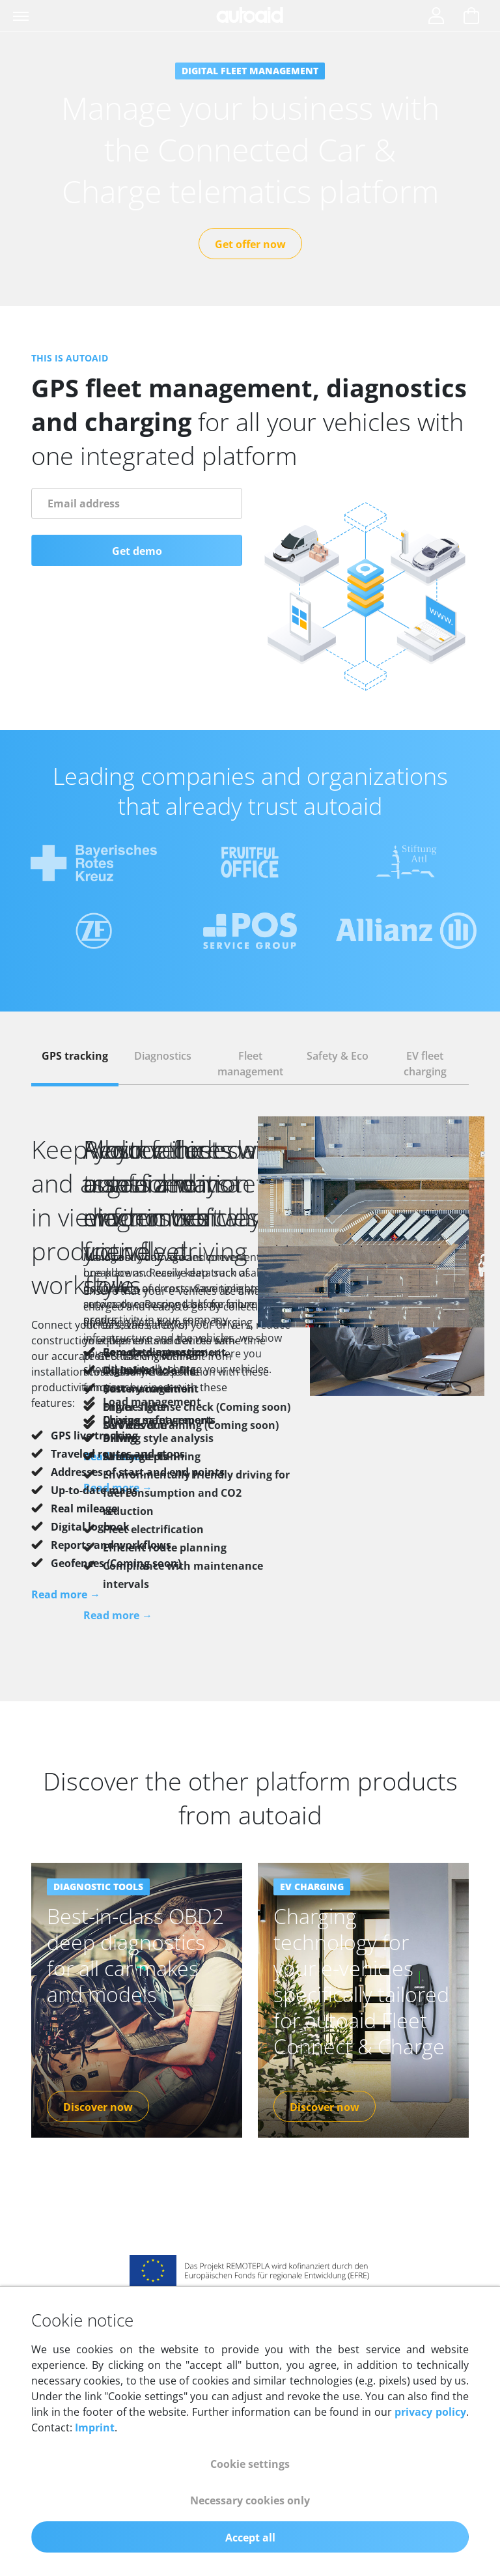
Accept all (250, 2537)
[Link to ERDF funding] (250, 2238)
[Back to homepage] (250, 15)
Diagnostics (162, 1056)
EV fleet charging (425, 1064)
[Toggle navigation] (22, 15)
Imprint (95, 2427)
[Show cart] (471, 17)
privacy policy (430, 2412)
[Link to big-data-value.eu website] (250, 2285)
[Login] (436, 17)
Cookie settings (250, 2464)
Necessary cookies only (250, 2500)
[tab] (74, 1063)
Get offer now (250, 244)
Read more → (65, 1594)
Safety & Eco (337, 1056)
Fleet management (250, 1064)
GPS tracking (75, 1056)
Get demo (137, 551)
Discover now (98, 2076)
